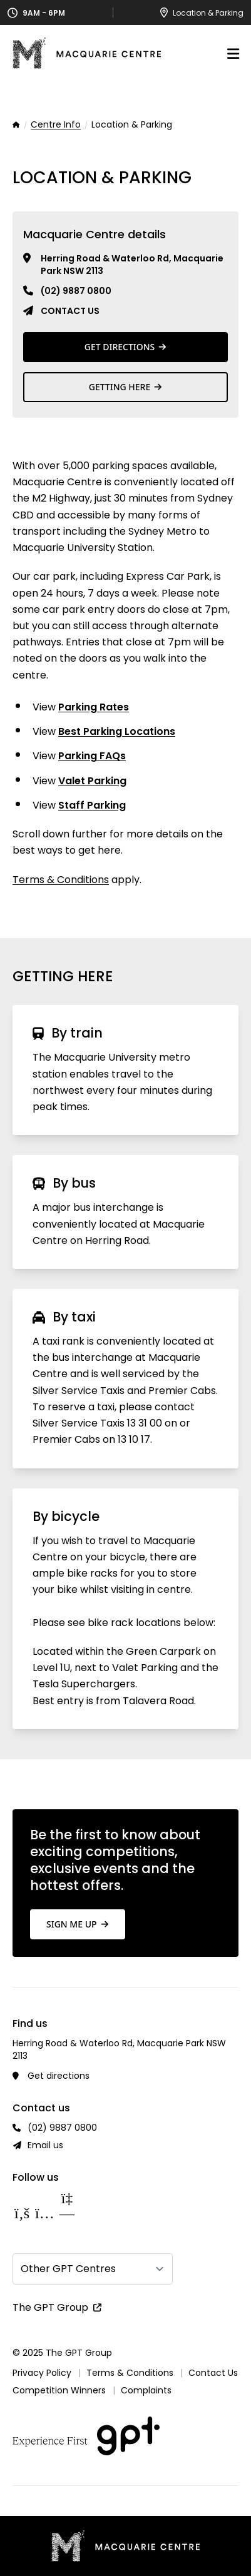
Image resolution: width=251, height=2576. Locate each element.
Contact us (70, 311)
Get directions (59, 2075)
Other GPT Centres (68, 2268)
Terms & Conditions (61, 879)
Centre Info (56, 125)
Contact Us (213, 2372)
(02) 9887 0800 (76, 291)
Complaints (146, 2390)
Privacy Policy (42, 2372)
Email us (45, 2145)
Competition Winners (59, 2390)
